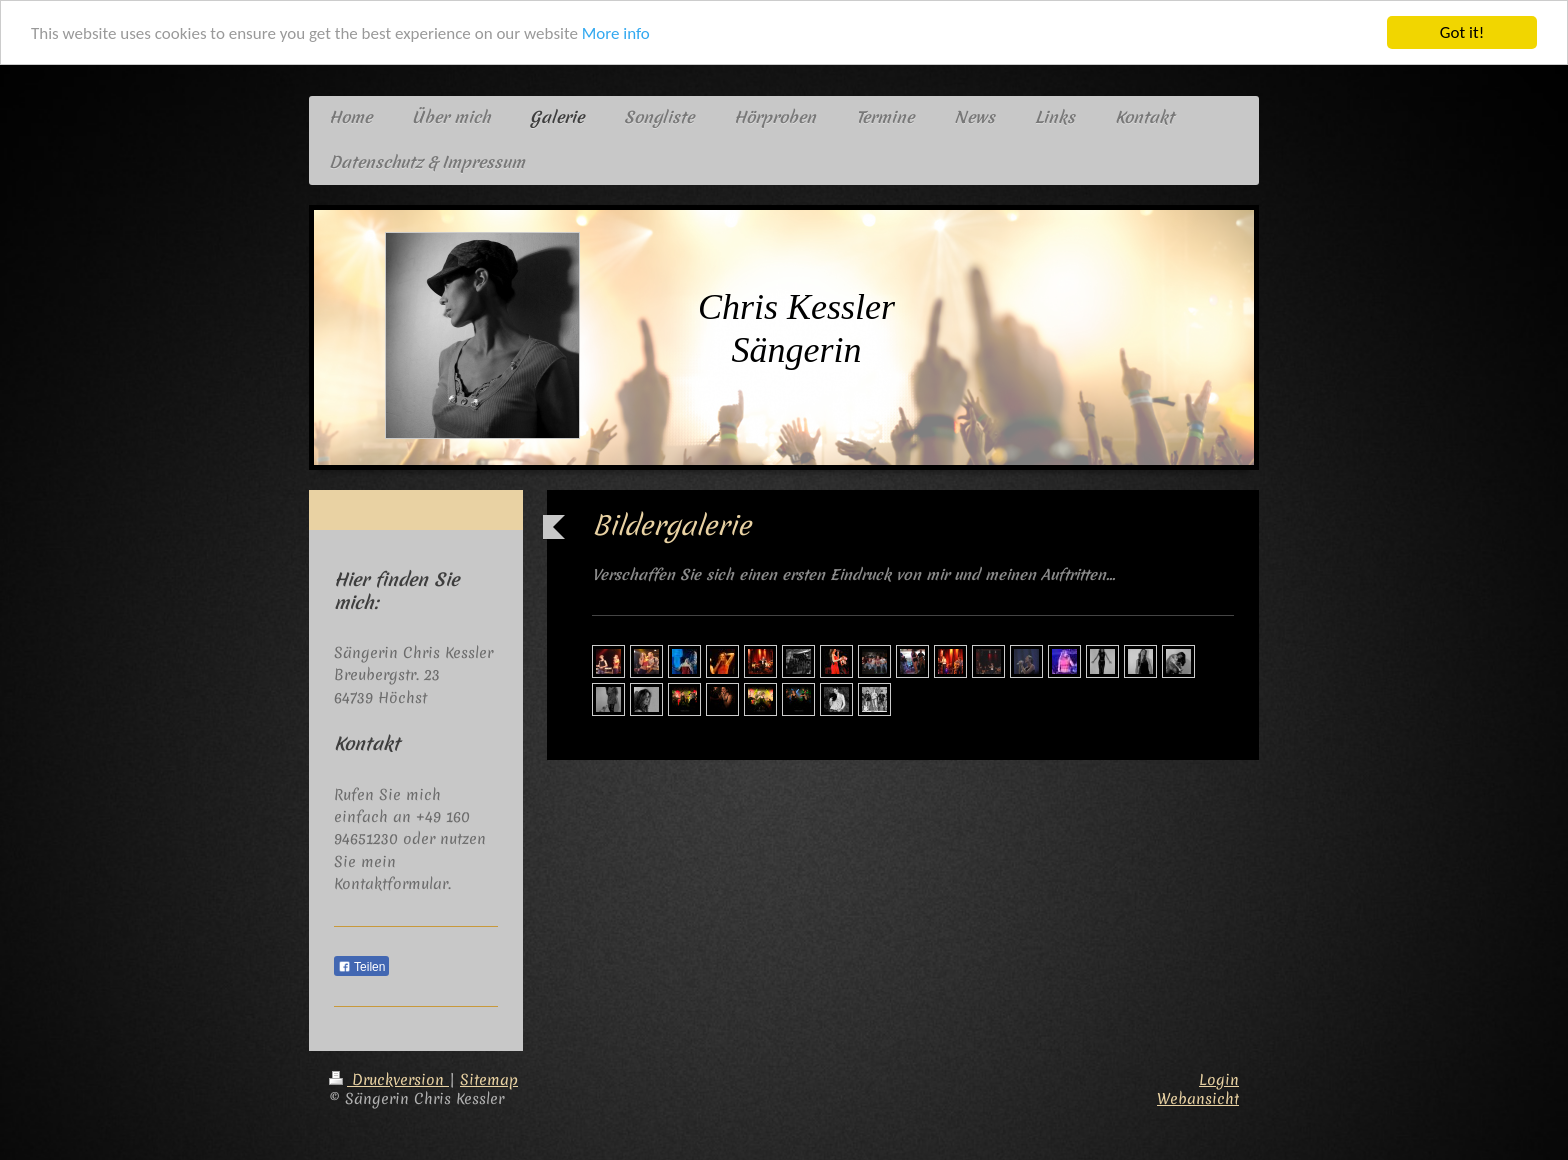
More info (616, 33)
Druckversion (389, 1080)
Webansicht (1198, 1099)
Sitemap (489, 1080)
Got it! (1462, 32)
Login (1219, 1080)
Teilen (361, 967)
